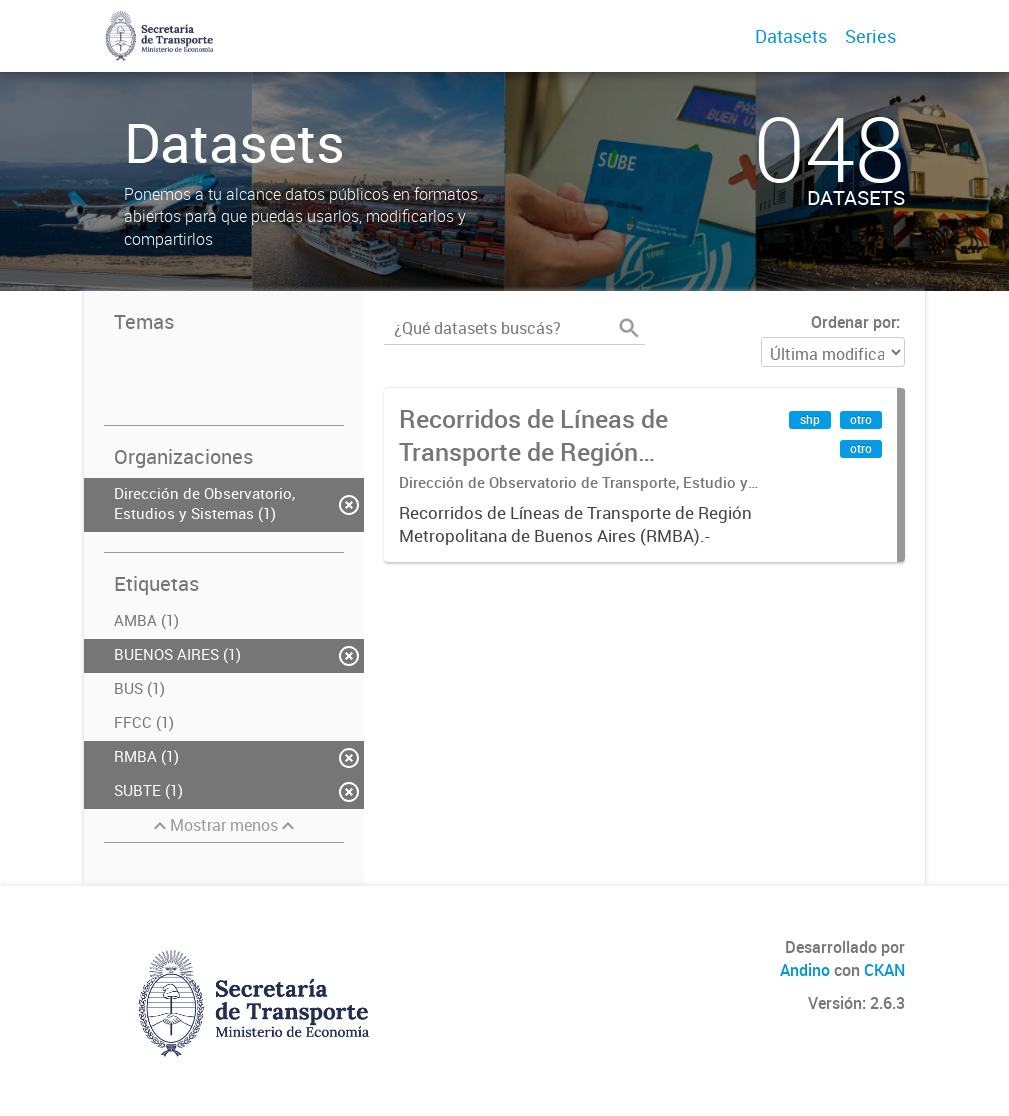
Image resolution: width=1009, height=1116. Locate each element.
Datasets (791, 36)
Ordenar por (853, 322)
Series (870, 36)
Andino (805, 970)
